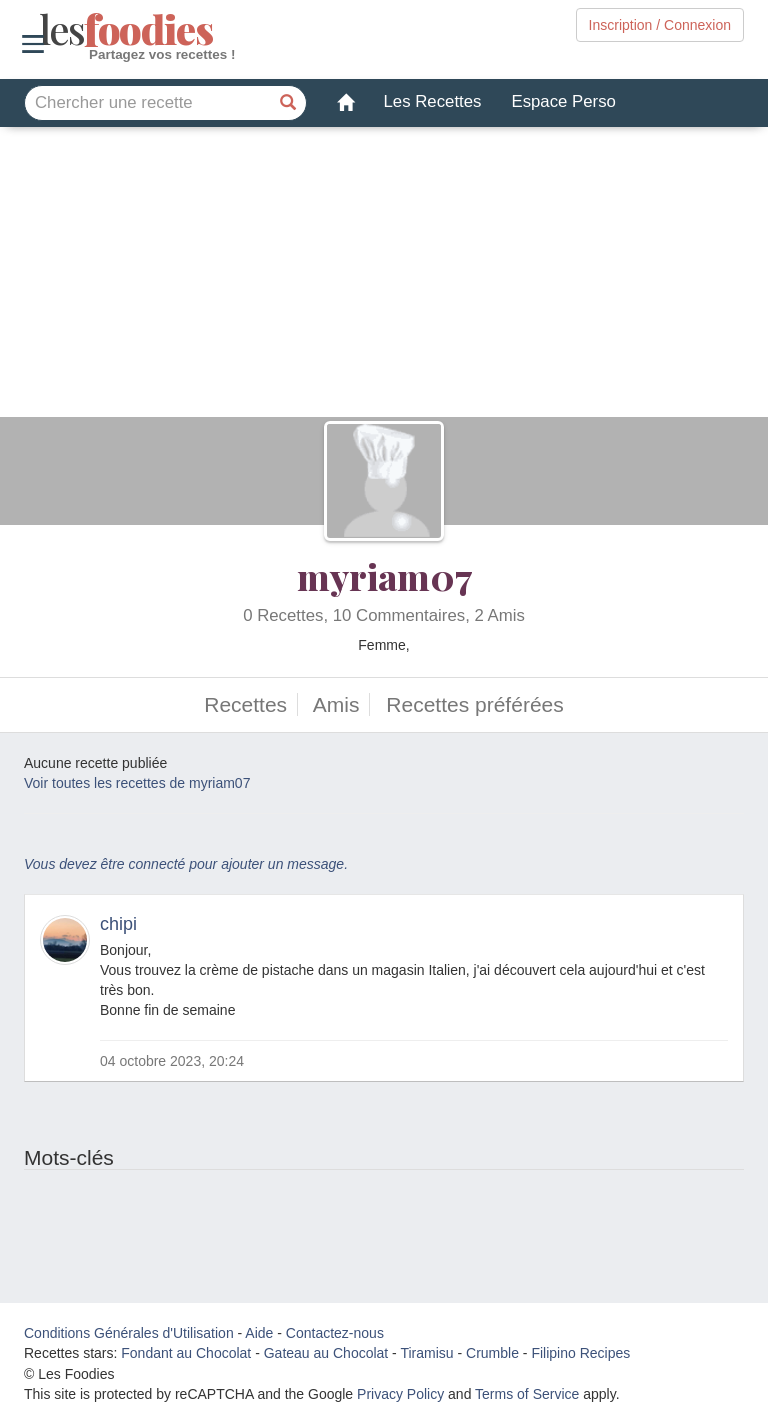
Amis (336, 704)
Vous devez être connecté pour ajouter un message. (186, 864)
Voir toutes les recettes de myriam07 (137, 783)
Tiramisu (426, 1353)
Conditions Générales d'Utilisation (129, 1333)
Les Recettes (433, 101)
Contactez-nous (335, 1333)
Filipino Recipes (580, 1353)
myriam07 (384, 576)
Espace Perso (563, 101)
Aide (259, 1333)
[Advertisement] (384, 277)
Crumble (492, 1353)
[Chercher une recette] (289, 103)
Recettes (245, 704)
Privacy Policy (400, 1394)
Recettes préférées (474, 704)
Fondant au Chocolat (186, 1353)
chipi (118, 924)
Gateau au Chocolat (326, 1353)
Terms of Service (527, 1394)
